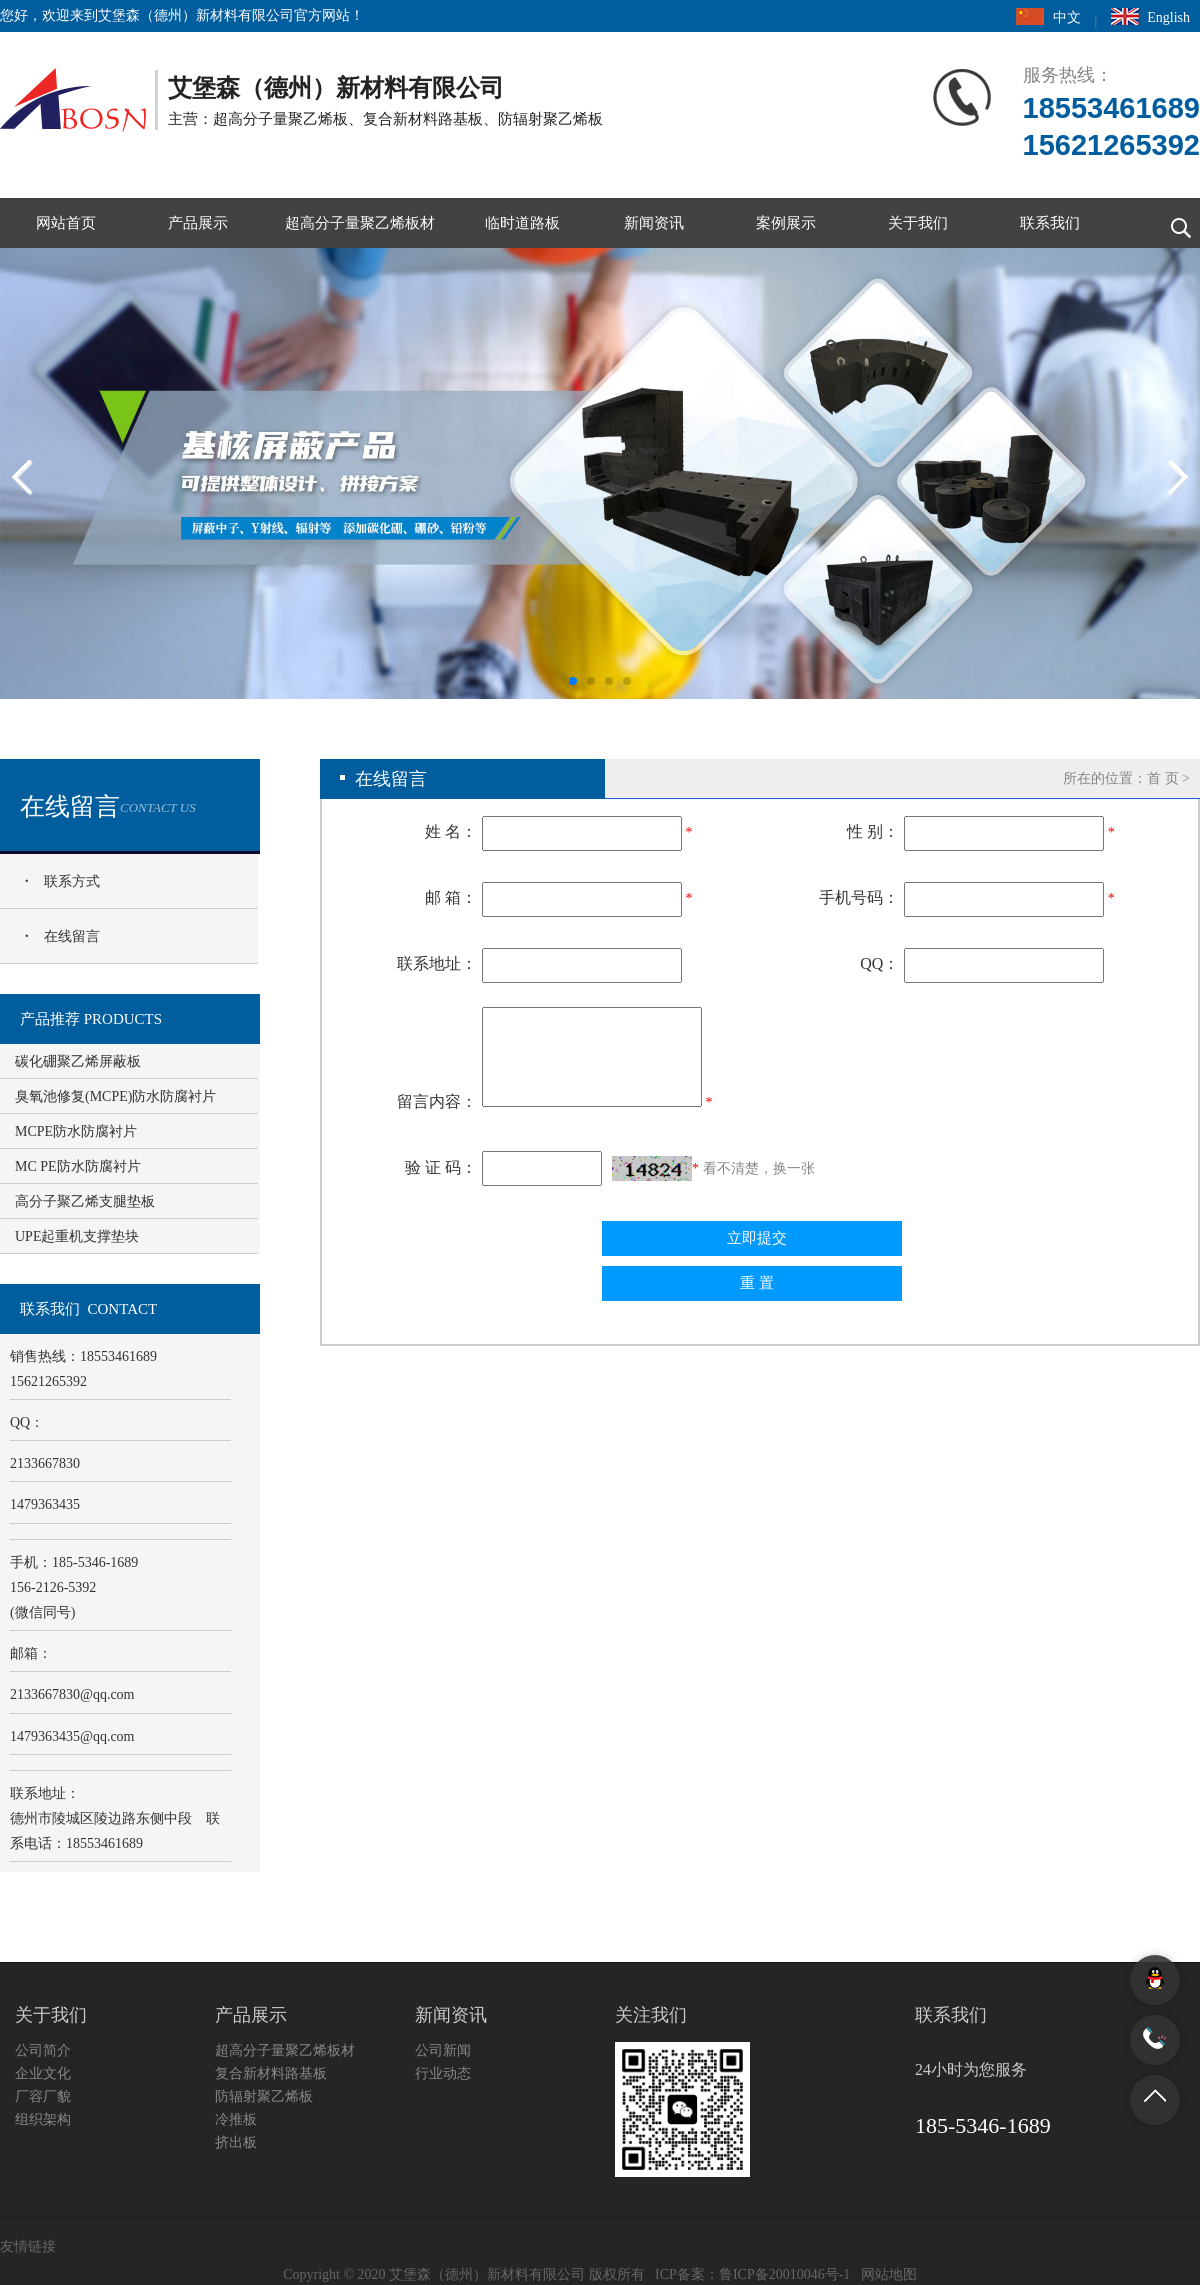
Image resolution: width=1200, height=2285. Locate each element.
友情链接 (28, 2246)
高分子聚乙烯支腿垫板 (85, 1201)
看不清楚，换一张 (759, 1168)
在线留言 (72, 936)
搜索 (1175, 223)
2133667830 (72, 1694)
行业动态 (443, 2073)
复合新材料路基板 (271, 2073)
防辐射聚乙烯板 (264, 2096)
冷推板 (236, 2119)
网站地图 (889, 2274)
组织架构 (43, 2119)
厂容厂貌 (43, 2096)
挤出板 (236, 2142)
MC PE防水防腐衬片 (78, 1166)
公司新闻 (443, 2050)
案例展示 (786, 223)
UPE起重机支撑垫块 (77, 1236)
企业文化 (43, 2073)
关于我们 (918, 223)
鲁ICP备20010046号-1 (784, 2274)
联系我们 (1050, 223)
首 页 (1163, 778)
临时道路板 (522, 223)
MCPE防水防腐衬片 (76, 1131)
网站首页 (66, 223)
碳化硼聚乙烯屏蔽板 (78, 1061)
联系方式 (72, 881)
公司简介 (43, 2050)
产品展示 (198, 223)
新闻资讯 (654, 223)
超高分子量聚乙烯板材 (360, 223)
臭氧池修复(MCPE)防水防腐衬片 (115, 1096)
